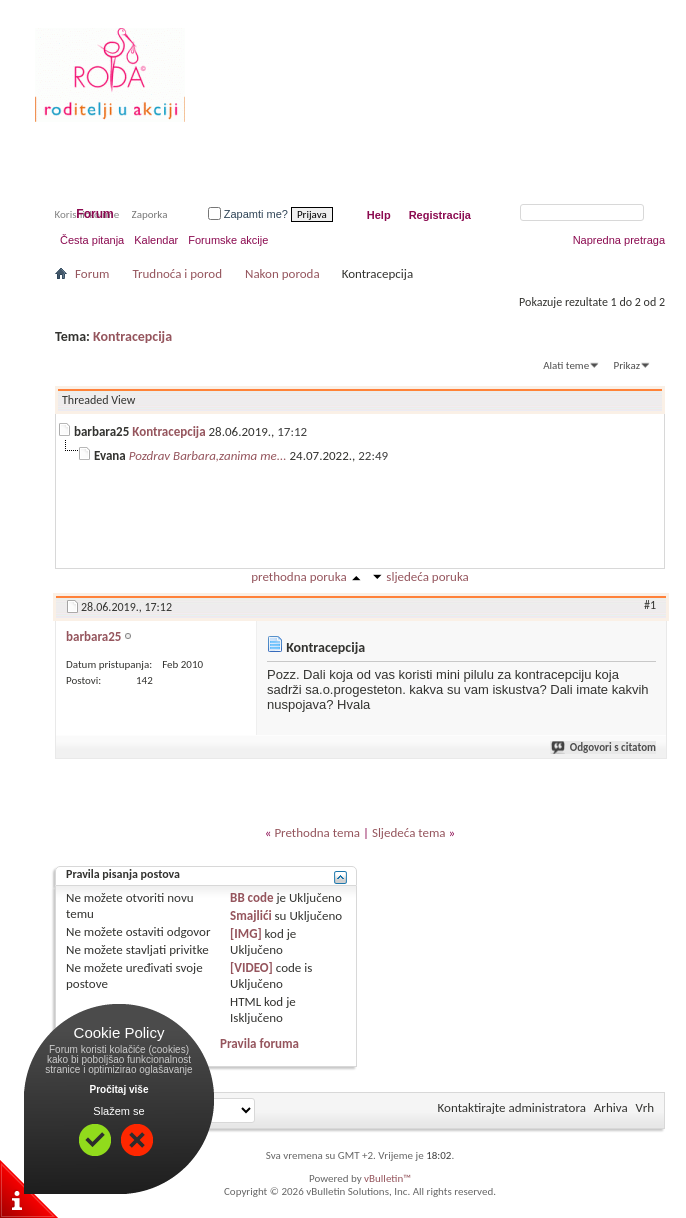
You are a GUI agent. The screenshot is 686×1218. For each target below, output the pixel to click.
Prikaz (627, 365)
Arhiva (611, 1107)
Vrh (645, 1107)
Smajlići (250, 915)
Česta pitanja (92, 240)
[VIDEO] (251, 967)
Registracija (440, 215)
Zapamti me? (248, 214)
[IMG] (246, 933)
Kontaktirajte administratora (512, 1107)
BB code (251, 897)
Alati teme (566, 365)
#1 (650, 605)
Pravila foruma (259, 1043)
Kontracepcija (132, 336)
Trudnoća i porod (177, 273)
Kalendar (156, 240)
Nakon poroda (282, 273)
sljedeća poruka (427, 576)
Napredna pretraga (619, 240)
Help (379, 215)
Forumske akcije (228, 240)
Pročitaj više (119, 1089)
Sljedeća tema (409, 832)
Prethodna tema (317, 832)
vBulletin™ (387, 1178)
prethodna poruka (298, 576)
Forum (94, 214)
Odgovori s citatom (604, 747)
